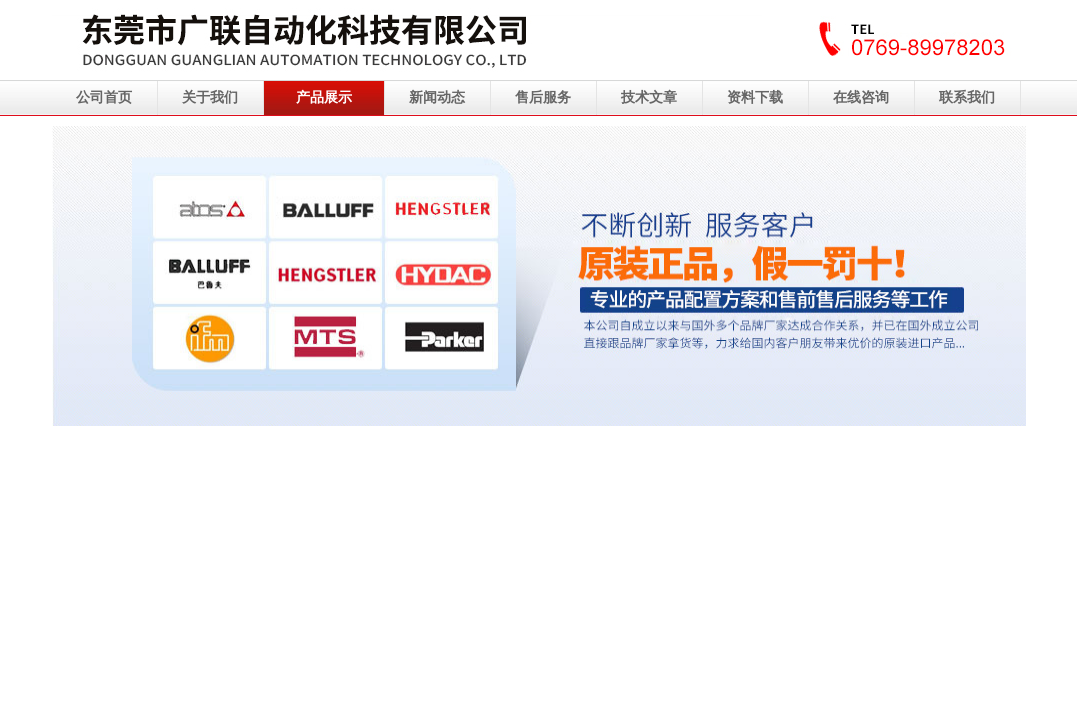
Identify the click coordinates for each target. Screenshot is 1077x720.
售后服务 (543, 97)
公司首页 (104, 97)
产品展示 (324, 97)
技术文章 (649, 97)
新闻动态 (437, 97)
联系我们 (967, 97)
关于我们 (210, 97)
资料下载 (755, 97)
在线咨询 (861, 97)
